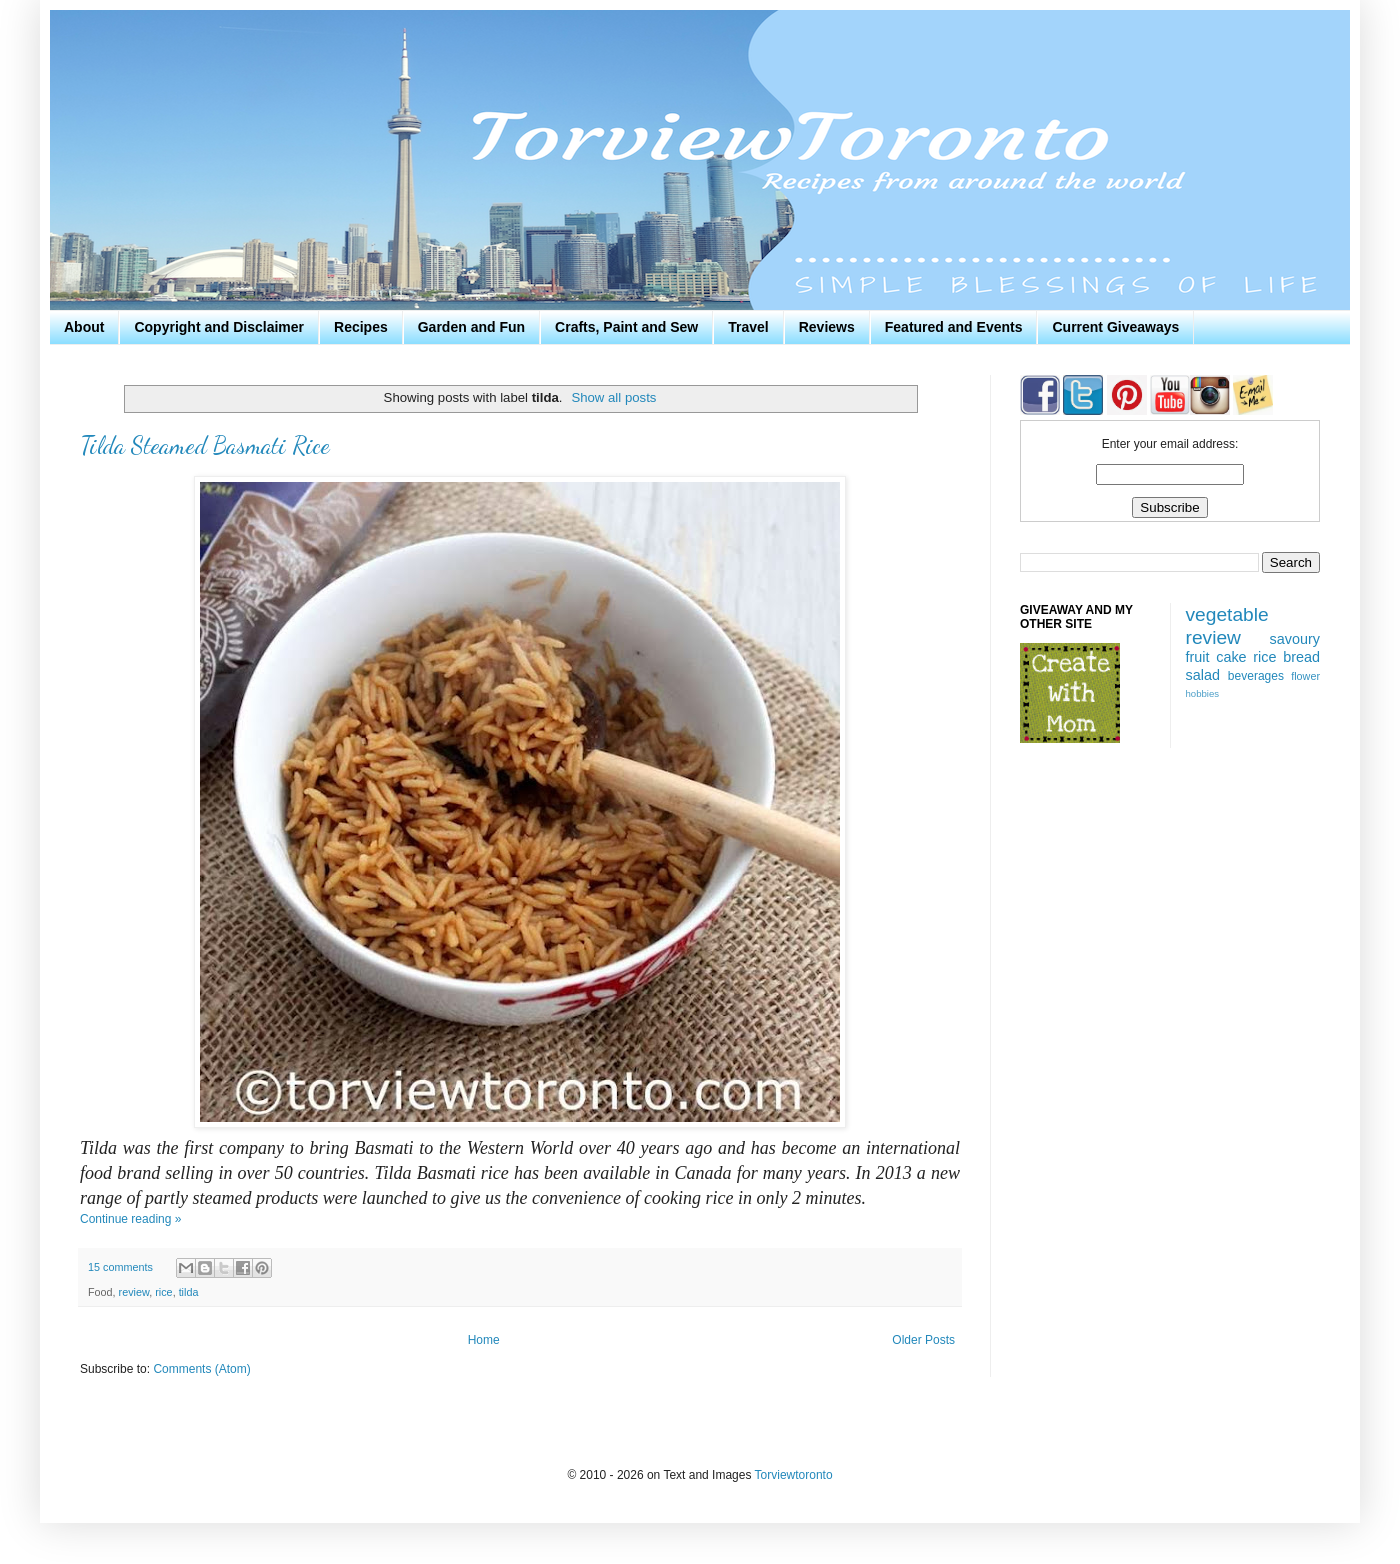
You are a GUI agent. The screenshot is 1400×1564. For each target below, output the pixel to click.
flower (1305, 676)
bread (1301, 657)
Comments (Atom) (201, 1369)
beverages (1256, 676)
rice (163, 1292)
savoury (1295, 639)
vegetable (1227, 614)
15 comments (120, 1267)
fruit (1198, 657)
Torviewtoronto (794, 1475)
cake (1231, 657)
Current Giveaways (1115, 327)
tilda (189, 1292)
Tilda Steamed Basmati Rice (205, 445)
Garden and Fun (471, 327)
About (84, 327)
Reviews (827, 327)
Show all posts (613, 397)
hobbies (1203, 693)
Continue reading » (130, 1219)
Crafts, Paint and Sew (626, 327)
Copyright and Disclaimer (219, 327)
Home (484, 1340)
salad (1203, 675)
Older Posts (923, 1340)
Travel (748, 327)
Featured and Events (954, 327)
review (134, 1292)
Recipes (361, 327)
